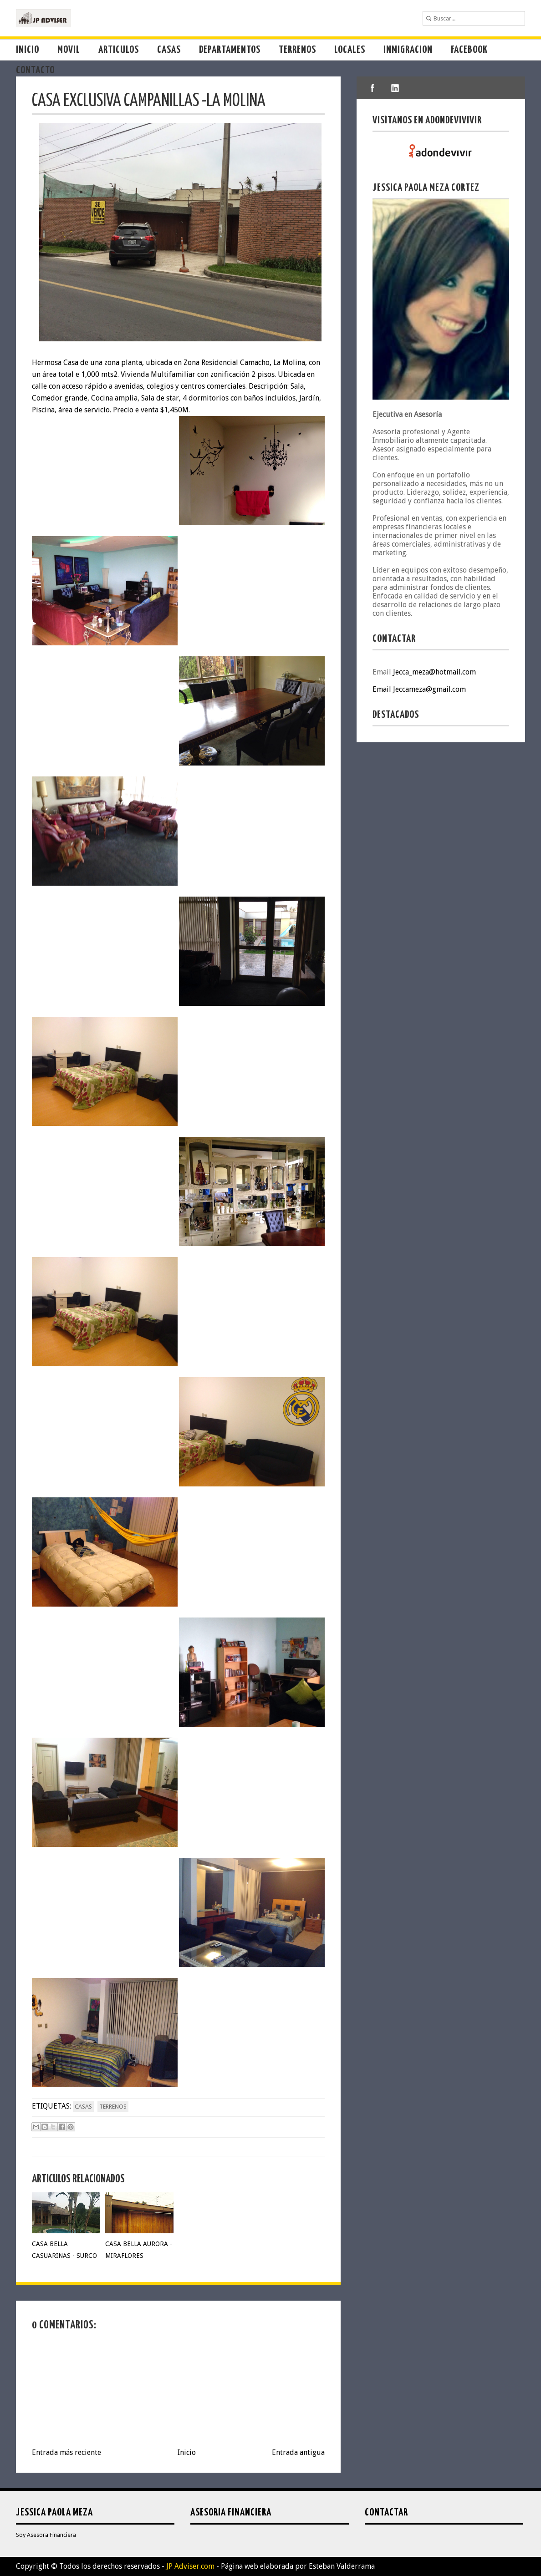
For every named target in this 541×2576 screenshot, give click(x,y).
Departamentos (229, 50)
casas (83, 2106)
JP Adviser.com (190, 2566)
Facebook (469, 50)
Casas (169, 50)
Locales (349, 50)
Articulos (118, 50)
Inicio (27, 50)
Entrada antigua (298, 2452)
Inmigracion (408, 50)
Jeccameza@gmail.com (429, 689)
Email (383, 689)
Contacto (35, 70)
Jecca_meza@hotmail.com (434, 672)
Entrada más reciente (66, 2452)
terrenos (113, 2106)
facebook (372, 87)
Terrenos (297, 50)
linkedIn (395, 87)
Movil (68, 50)
